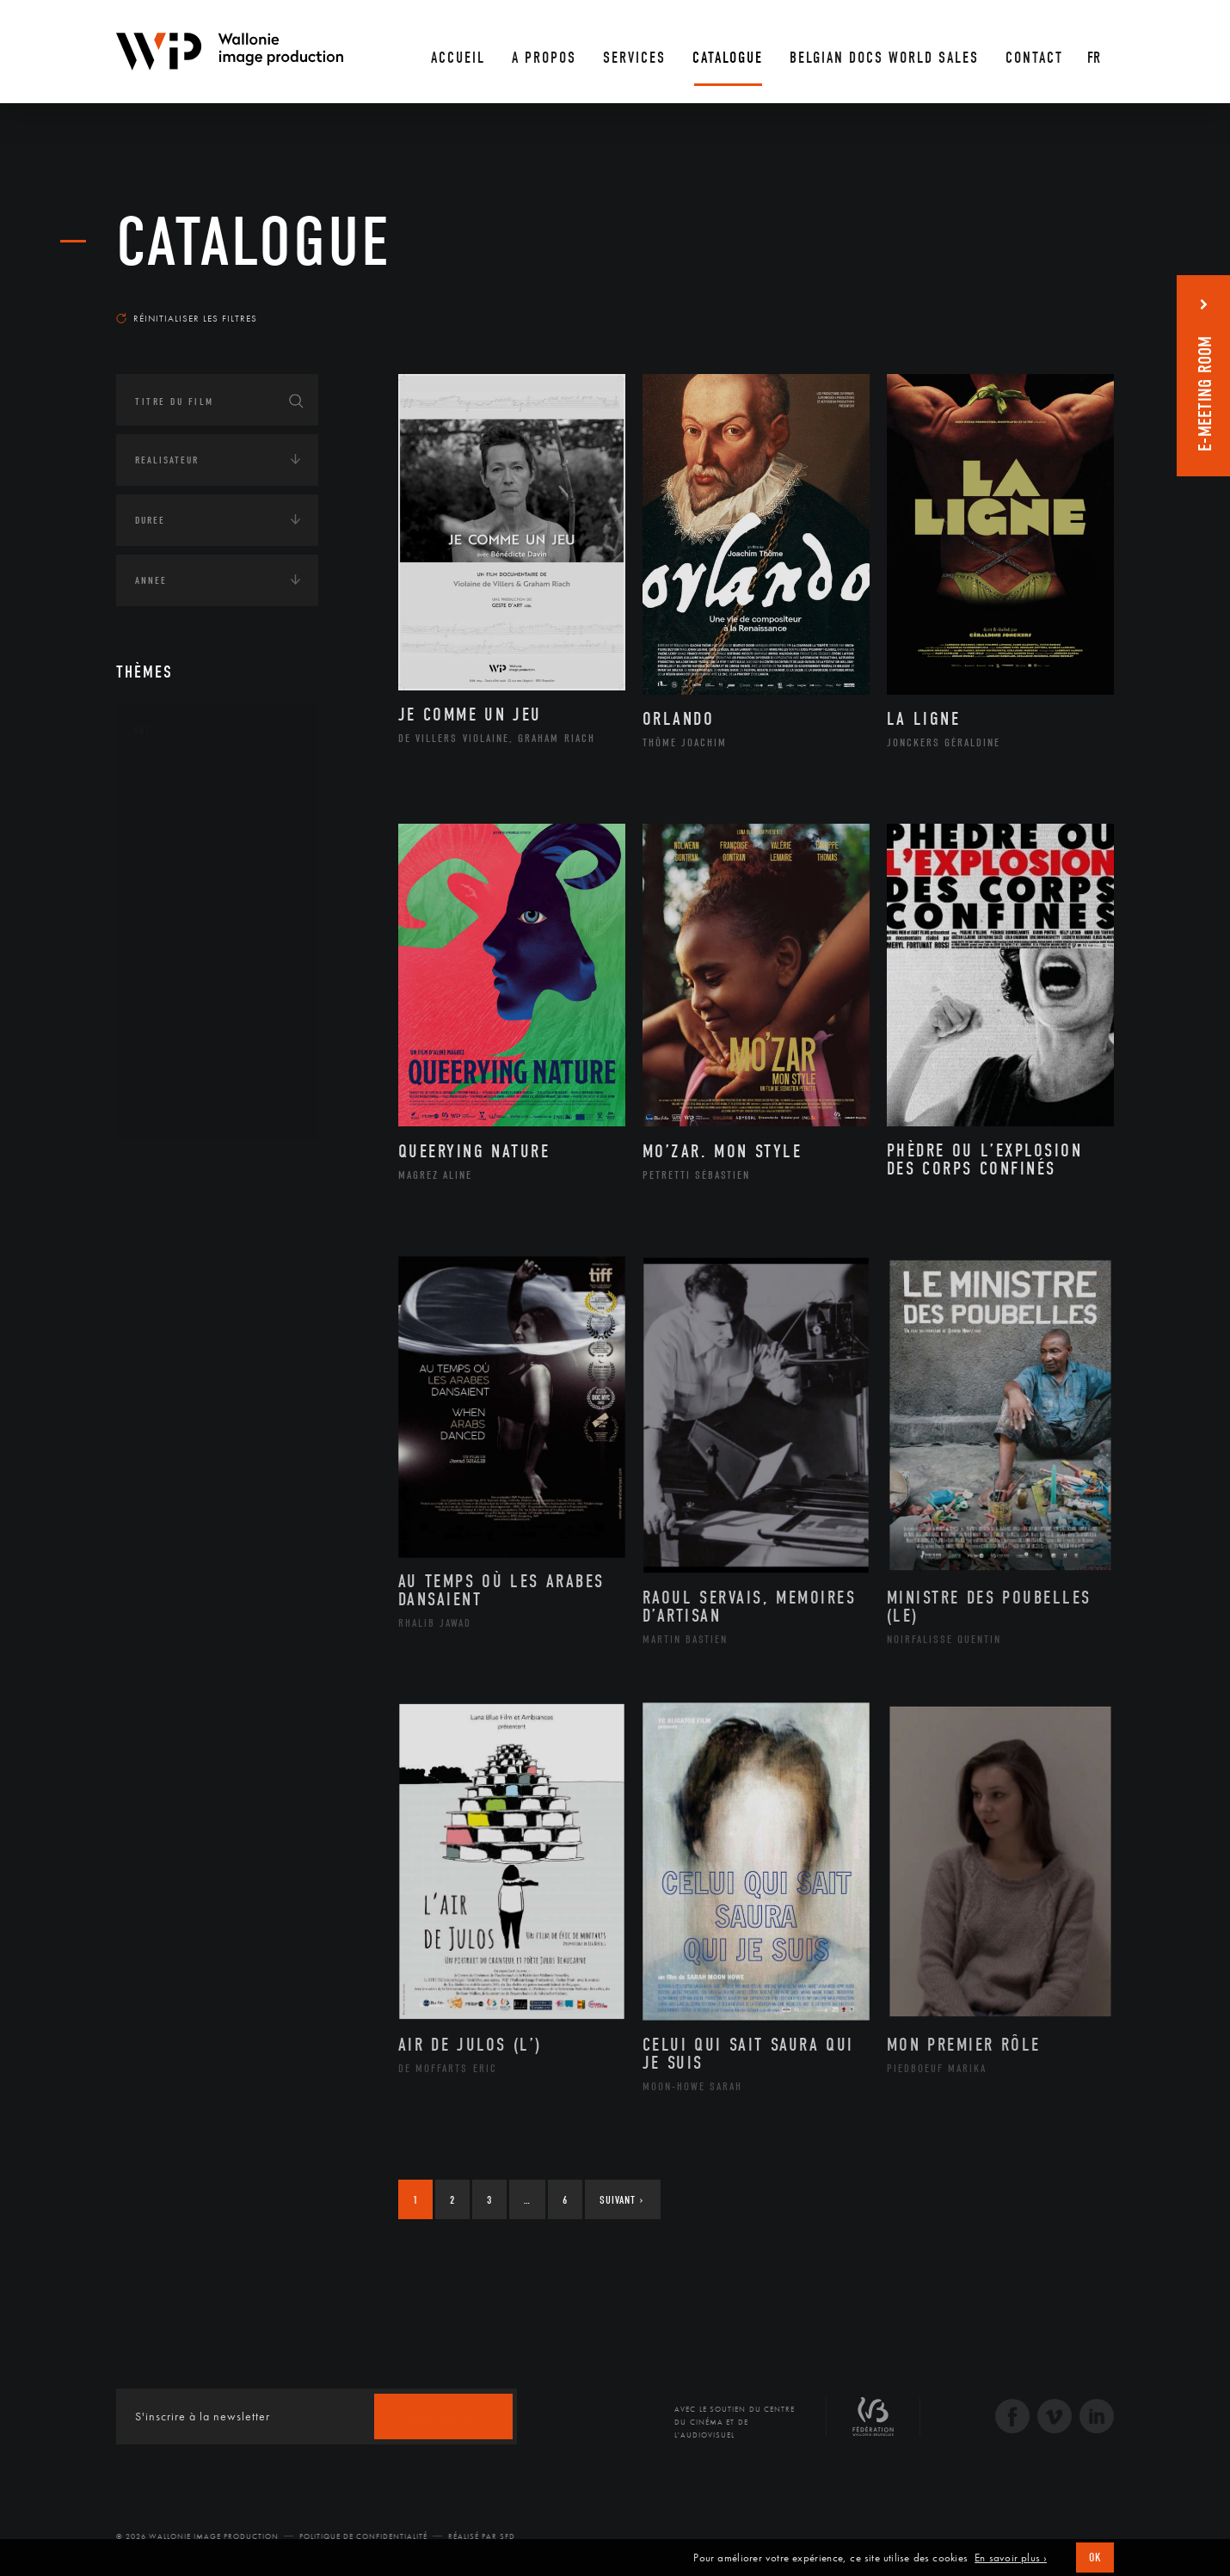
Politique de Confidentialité (363, 2536)
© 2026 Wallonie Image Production (197, 2536)
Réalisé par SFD (481, 2536)
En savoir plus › (1011, 2558)
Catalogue (253, 242)
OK (1095, 2557)
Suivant (621, 2199)
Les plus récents (1071, 302)
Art (142, 730)
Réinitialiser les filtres (186, 318)
